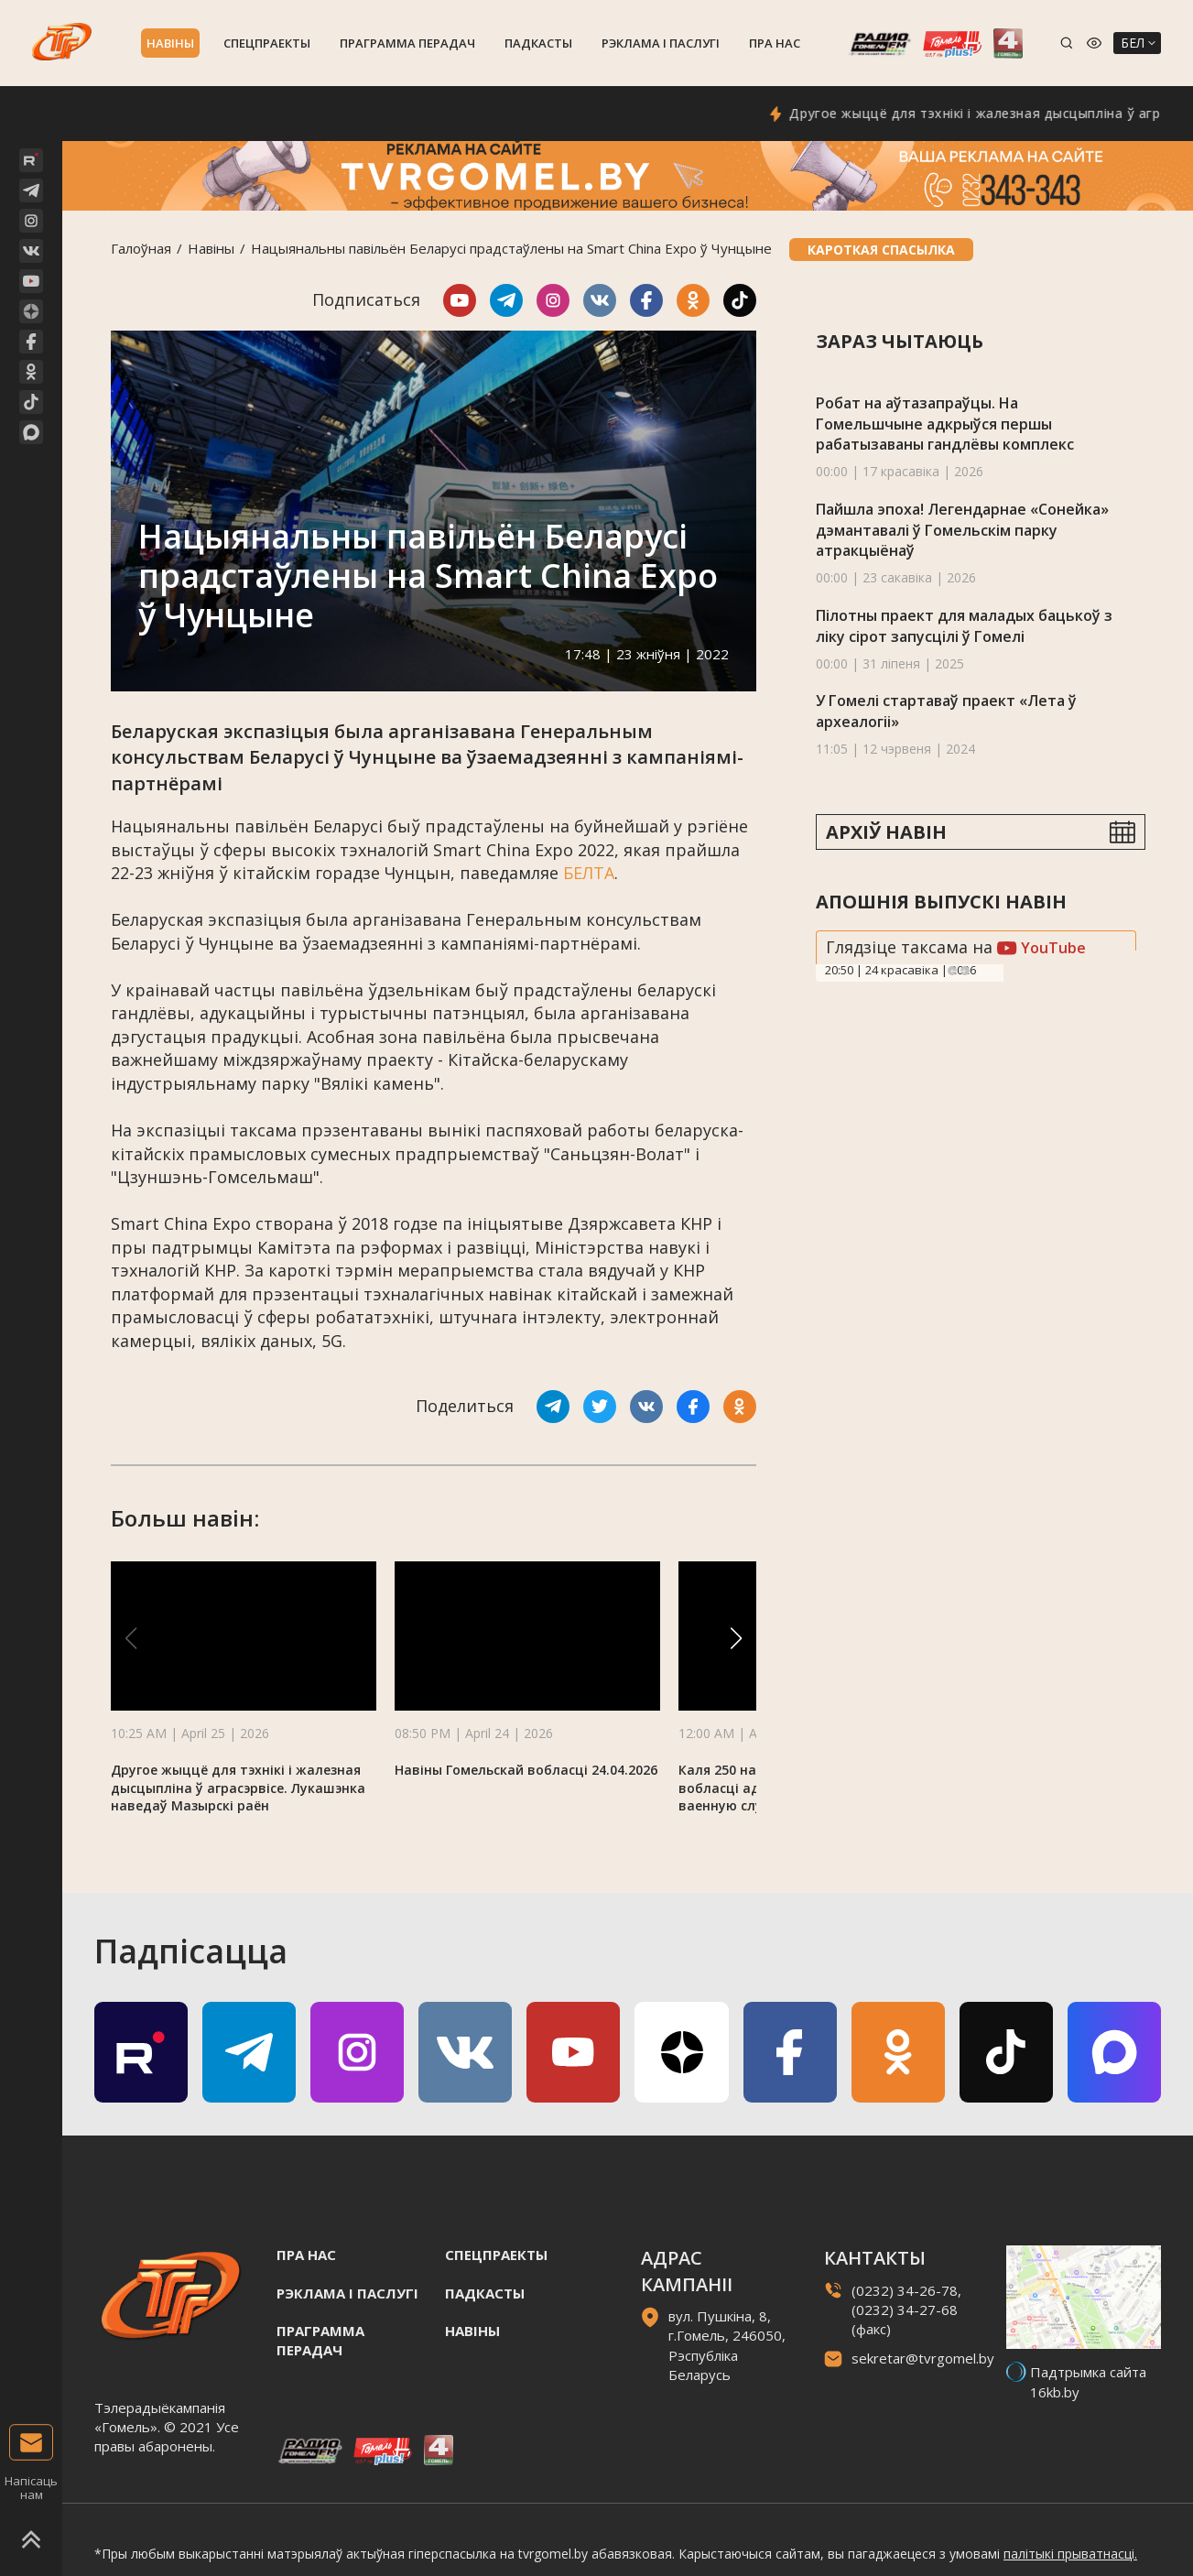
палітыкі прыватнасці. (1070, 2553)
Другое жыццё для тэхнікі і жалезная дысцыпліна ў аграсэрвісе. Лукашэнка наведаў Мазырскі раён (238, 1788)
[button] (736, 1638)
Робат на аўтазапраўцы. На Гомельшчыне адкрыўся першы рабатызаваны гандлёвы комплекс (945, 423)
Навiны (170, 43)
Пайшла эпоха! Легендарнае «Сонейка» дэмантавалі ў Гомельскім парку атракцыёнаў (962, 529)
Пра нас (774, 43)
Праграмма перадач (407, 43)
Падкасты (538, 43)
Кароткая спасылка (881, 249)
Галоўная (141, 248)
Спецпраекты (266, 43)
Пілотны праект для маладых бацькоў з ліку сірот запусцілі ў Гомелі (964, 626)
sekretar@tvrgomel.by (922, 2358)
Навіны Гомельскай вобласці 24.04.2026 (526, 1769)
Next (965, 970)
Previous (952, 970)
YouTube (1041, 948)
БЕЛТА (588, 873)
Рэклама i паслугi (661, 43)
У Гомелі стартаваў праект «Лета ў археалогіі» (946, 711)
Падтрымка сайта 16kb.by (1088, 2381)
